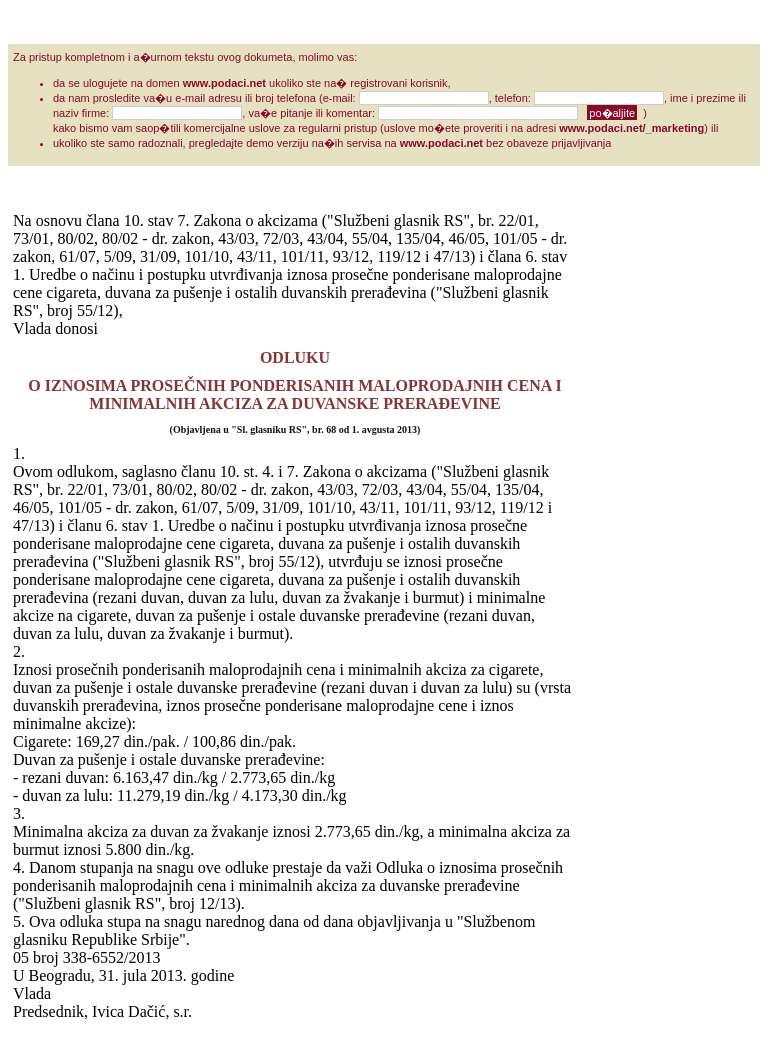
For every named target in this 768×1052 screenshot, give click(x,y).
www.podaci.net (224, 83)
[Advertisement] (657, 512)
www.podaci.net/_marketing (631, 128)
